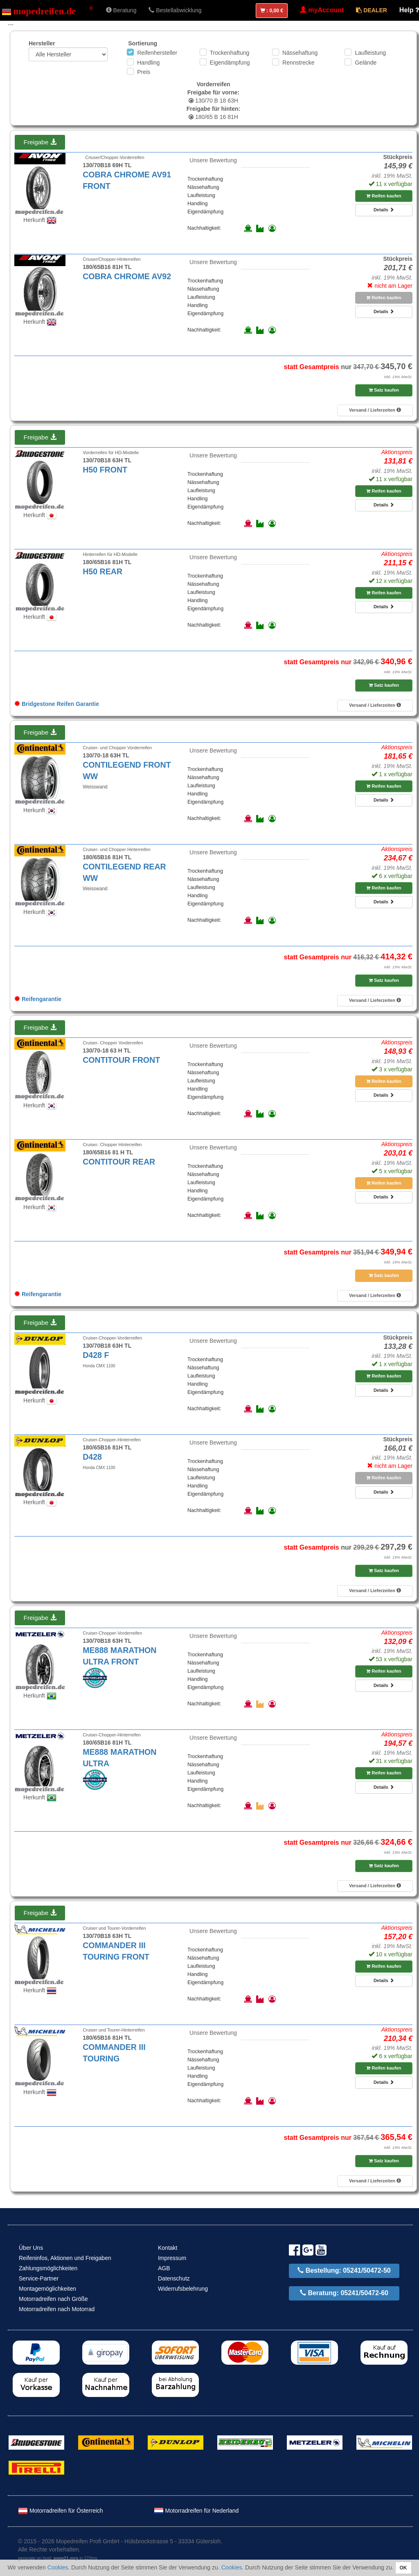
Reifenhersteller (157, 52)
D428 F (96, 1355)
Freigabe (39, 142)
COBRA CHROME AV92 (127, 276)
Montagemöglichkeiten (47, 2288)
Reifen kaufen (383, 195)
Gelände (365, 62)
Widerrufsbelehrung (183, 2288)
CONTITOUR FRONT (121, 1059)
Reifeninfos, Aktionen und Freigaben (65, 2258)
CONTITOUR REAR (119, 1161)
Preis (143, 72)
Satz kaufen (384, 390)
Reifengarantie (37, 999)
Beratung (121, 10)
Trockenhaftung (230, 52)
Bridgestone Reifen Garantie (56, 704)
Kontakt (167, 2247)
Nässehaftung (300, 52)
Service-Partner (39, 2278)
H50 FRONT (105, 469)
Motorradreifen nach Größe (53, 2299)
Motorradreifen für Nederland (196, 2510)
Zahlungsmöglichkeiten (48, 2268)
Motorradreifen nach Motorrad (57, 2309)
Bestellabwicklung (175, 10)
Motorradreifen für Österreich (60, 2510)
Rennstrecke (298, 62)
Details (384, 209)
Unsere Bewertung (213, 160)
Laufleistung (370, 52)
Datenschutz (174, 2278)
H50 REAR (102, 571)
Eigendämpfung (230, 62)
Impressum (172, 2258)
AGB (164, 2268)
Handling (148, 62)
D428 (92, 1456)
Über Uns (31, 2247)
